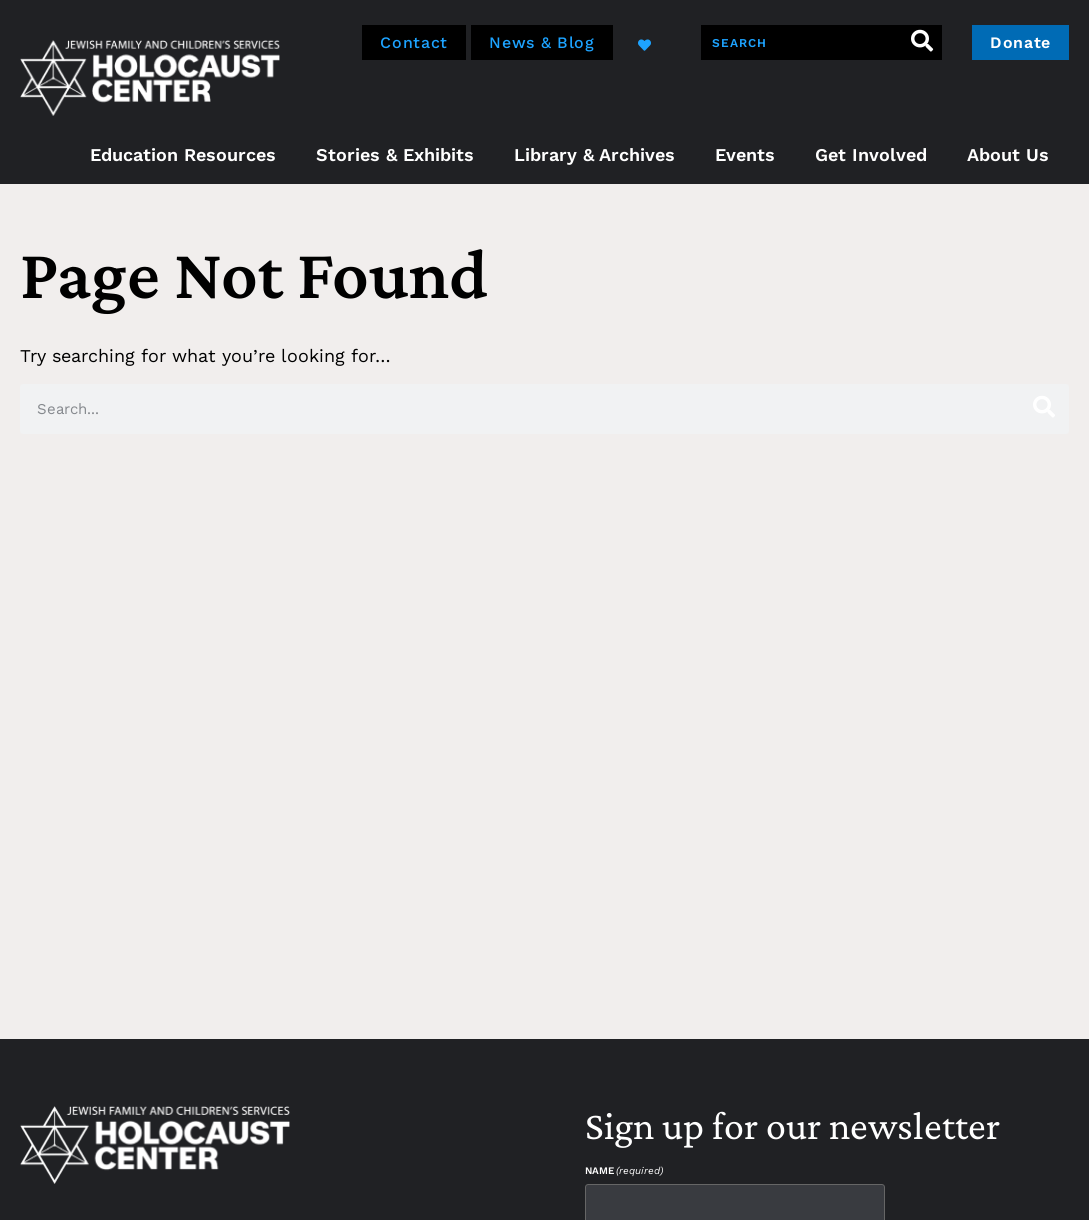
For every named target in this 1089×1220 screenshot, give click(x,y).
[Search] (922, 42)
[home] (150, 75)
